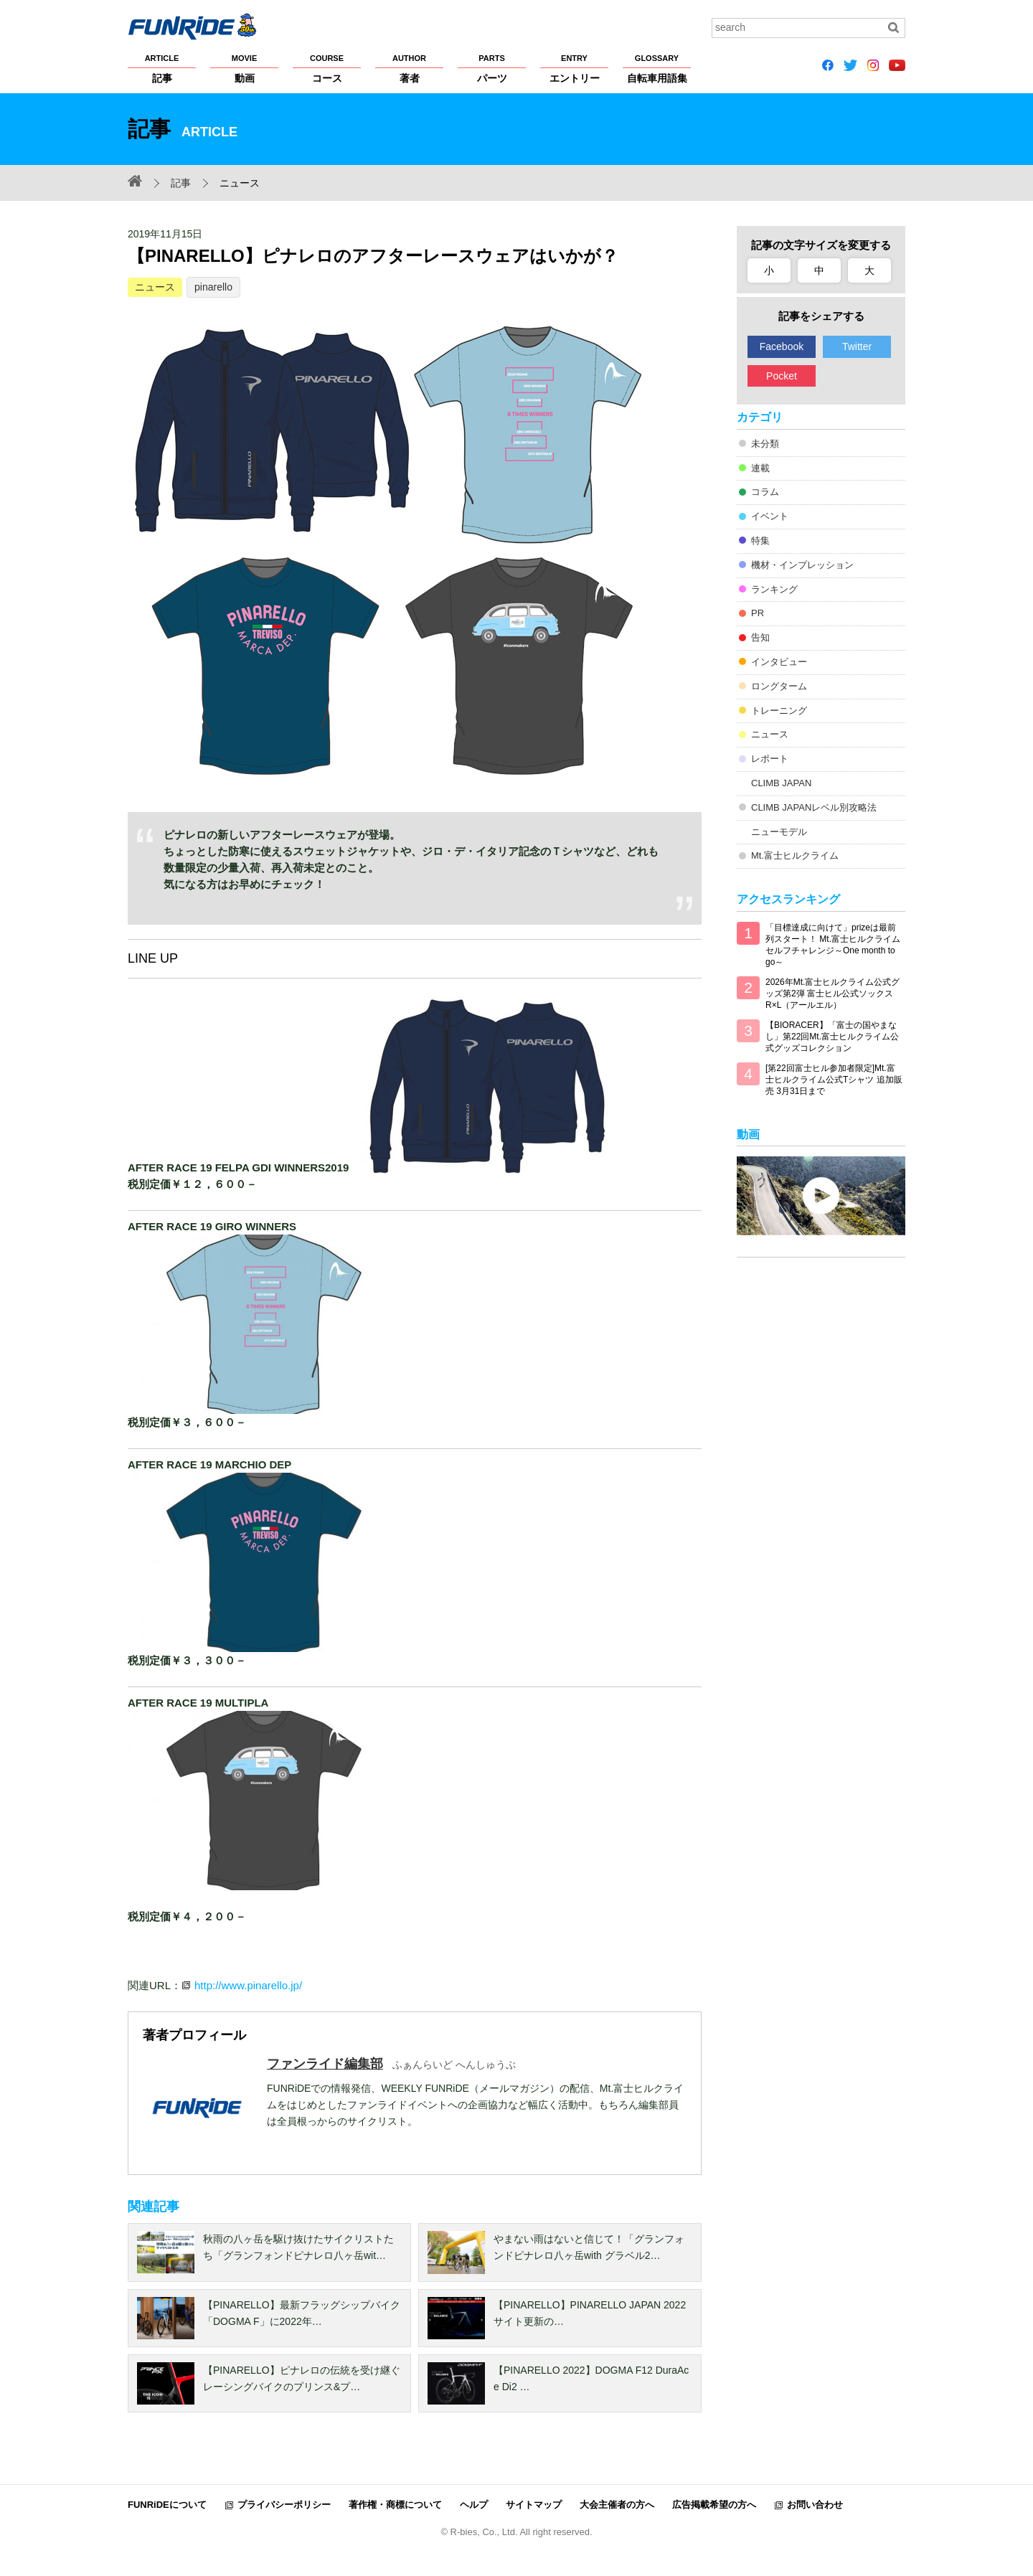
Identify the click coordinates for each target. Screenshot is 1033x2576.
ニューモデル (779, 831)
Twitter (857, 346)
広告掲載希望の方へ (714, 2504)
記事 (162, 68)
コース (327, 68)
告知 (760, 637)
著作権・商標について (395, 2504)
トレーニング (779, 710)
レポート (769, 758)
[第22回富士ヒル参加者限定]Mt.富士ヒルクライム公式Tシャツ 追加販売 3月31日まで (833, 1079)
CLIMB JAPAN (781, 783)
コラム (765, 491)
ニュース (155, 287)
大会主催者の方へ (617, 2504)
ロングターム (779, 686)
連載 (760, 468)
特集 (760, 540)
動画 (244, 68)
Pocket (781, 376)
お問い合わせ (815, 2504)
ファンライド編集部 (325, 2064)
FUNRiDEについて (167, 2504)
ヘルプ (474, 2504)
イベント (769, 516)
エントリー (574, 68)
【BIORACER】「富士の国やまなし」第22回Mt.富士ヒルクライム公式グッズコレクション (832, 1036)
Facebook (781, 346)
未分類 (765, 443)
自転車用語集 (657, 68)
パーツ (492, 68)
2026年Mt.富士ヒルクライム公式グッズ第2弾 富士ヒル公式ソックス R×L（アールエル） (832, 993)
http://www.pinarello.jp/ (248, 1985)
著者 (409, 68)
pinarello (213, 287)
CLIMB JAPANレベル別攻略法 (814, 807)
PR (757, 613)
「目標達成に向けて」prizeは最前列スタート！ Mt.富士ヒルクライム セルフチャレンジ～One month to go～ (832, 945)
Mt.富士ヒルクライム (795, 855)
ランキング (774, 589)
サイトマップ (534, 2504)
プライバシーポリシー (284, 2504)
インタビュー (779, 661)
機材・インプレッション (802, 565)
